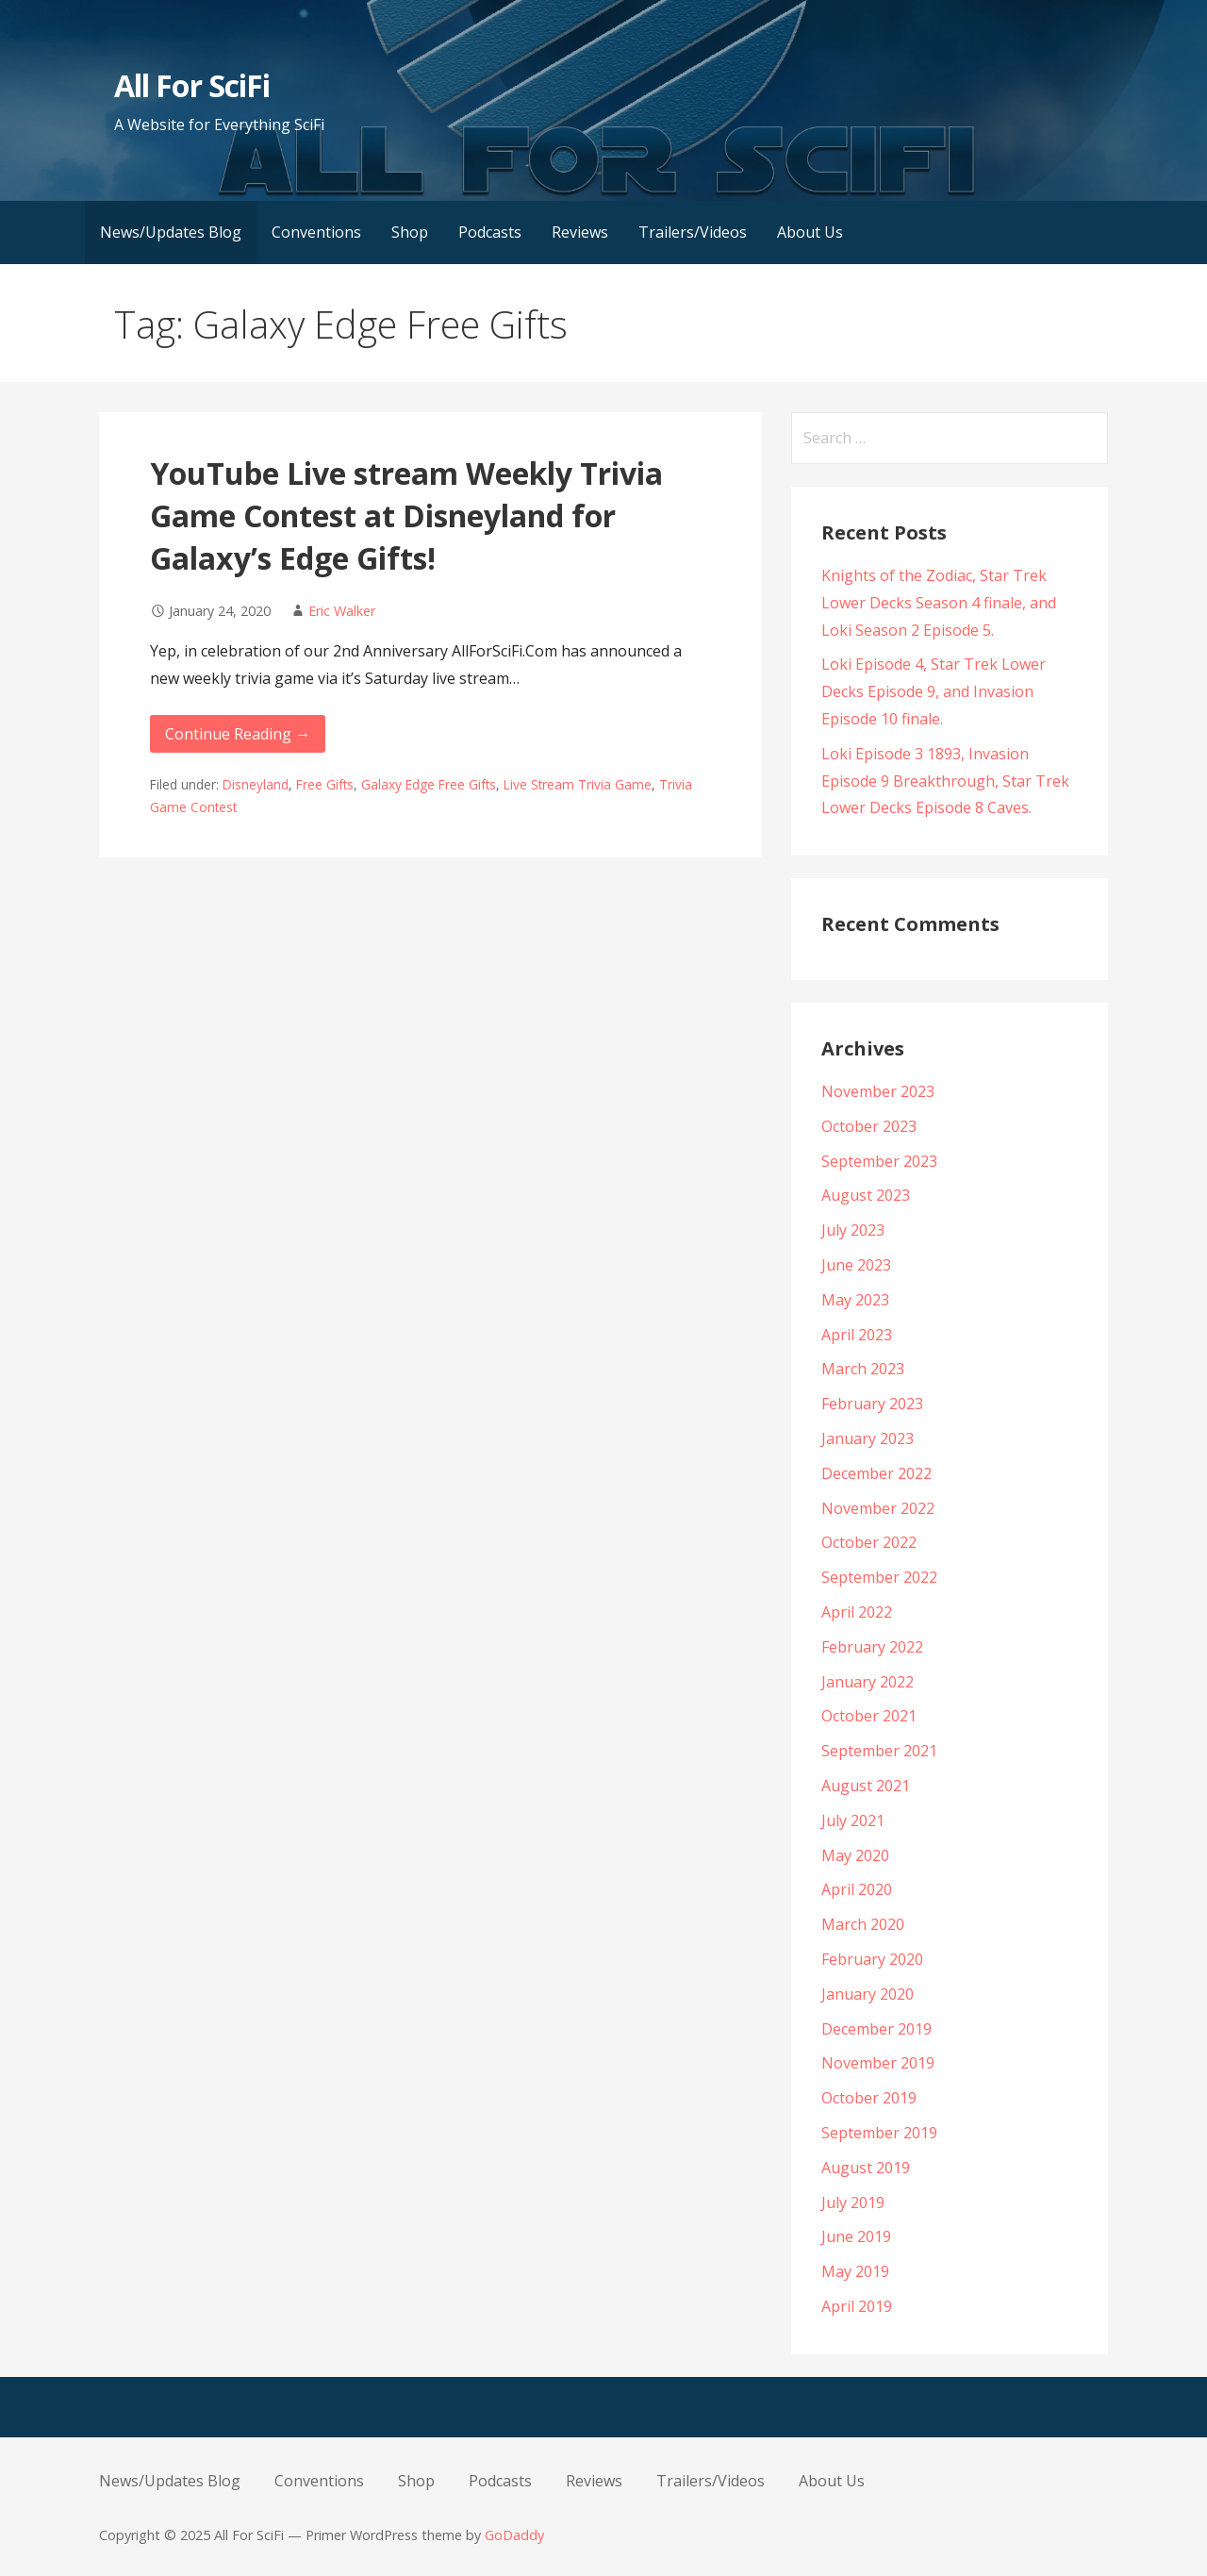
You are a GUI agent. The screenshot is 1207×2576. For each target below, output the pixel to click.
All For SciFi (192, 85)
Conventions (316, 232)
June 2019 (856, 2236)
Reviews (580, 232)
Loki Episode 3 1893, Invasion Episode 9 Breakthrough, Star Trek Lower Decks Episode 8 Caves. (945, 781)
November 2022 (877, 1508)
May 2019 (855, 2271)
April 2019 (856, 2306)
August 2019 (865, 2167)
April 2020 (856, 1889)
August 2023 (865, 1195)
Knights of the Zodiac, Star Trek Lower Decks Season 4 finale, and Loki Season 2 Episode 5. (938, 602)
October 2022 (869, 1542)
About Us (810, 232)
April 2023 (856, 1334)
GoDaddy (514, 2535)
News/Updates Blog (170, 232)
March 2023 (862, 1368)
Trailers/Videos (692, 232)
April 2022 (856, 1612)
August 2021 (865, 1785)
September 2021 (879, 1750)
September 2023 (879, 1161)
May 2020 (855, 1855)
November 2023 (877, 1091)
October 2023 (869, 1126)
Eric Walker (341, 611)
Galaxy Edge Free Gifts (428, 784)
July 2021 (853, 1820)
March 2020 (862, 1924)
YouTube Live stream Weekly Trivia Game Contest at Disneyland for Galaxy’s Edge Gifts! (406, 515)
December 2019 (876, 2029)
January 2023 (867, 1438)
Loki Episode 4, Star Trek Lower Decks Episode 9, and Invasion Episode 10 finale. (933, 691)
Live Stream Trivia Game (578, 784)
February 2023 (872, 1403)
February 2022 (872, 1647)
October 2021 (869, 1715)
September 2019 (879, 2132)
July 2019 (853, 2202)
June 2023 (856, 1265)
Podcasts (489, 232)
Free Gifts (325, 784)
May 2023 (855, 1299)
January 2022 (867, 1681)
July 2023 (853, 1230)
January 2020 (867, 1994)
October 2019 (869, 2097)
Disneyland (256, 784)
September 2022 (879, 1577)
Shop (409, 232)
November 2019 (877, 2062)
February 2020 (872, 1959)
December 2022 (876, 1473)
